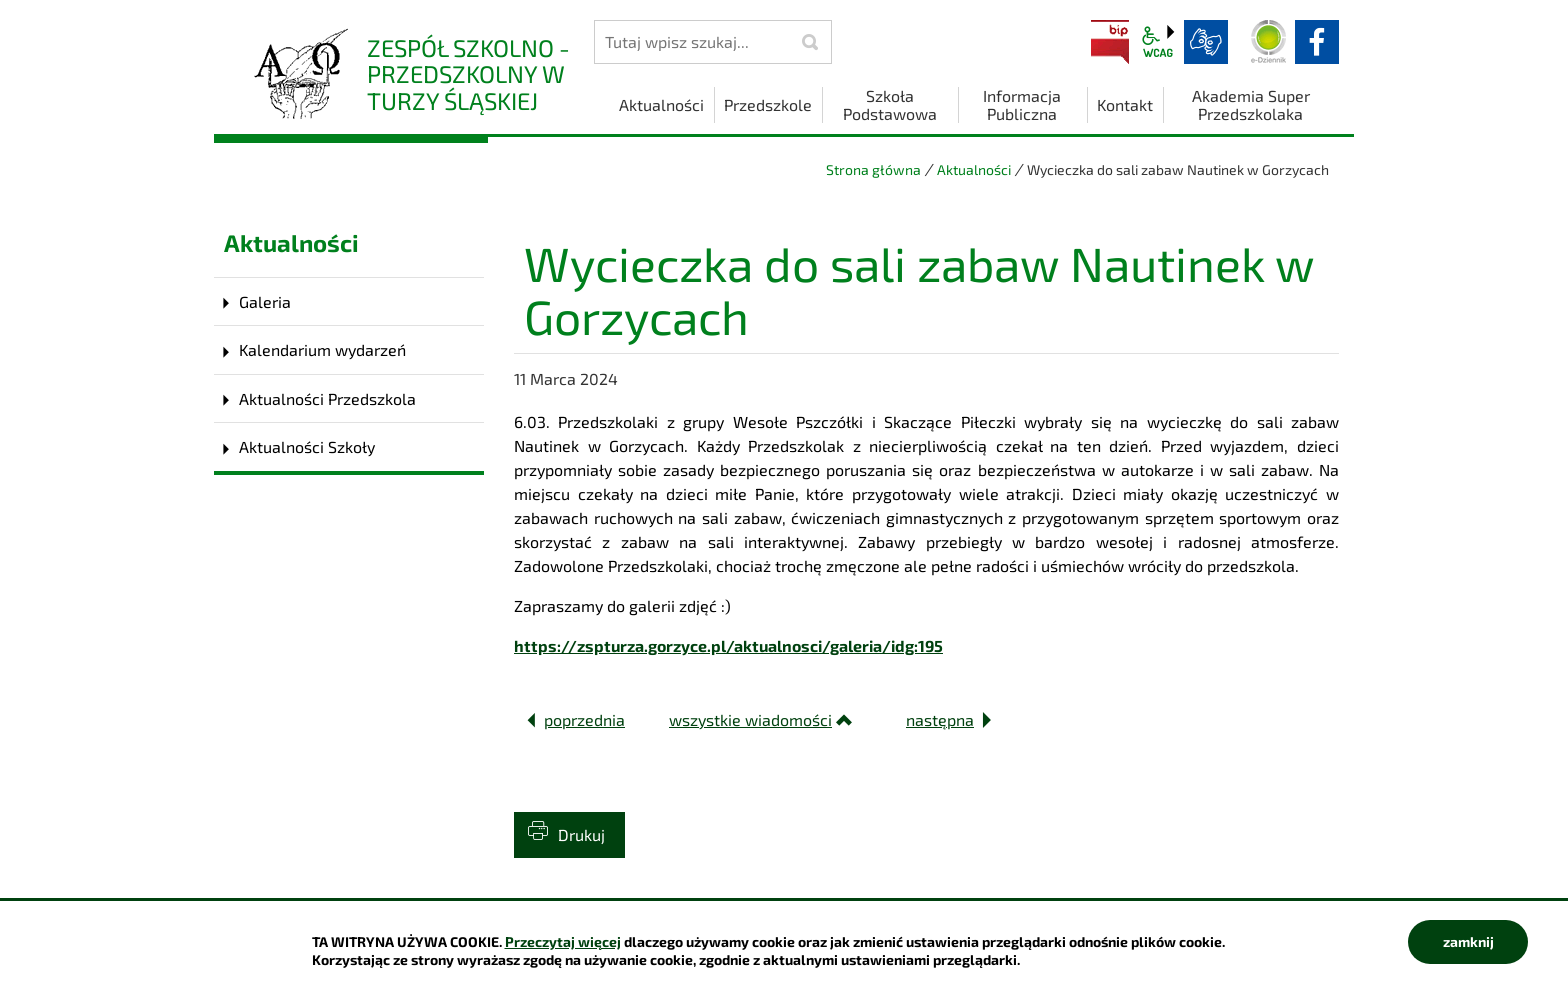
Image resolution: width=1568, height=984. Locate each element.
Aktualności (974, 169)
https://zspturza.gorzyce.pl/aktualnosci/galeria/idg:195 (728, 645)
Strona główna (873, 169)
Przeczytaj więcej (563, 941)
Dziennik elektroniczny (1269, 42)
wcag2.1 (1158, 42)
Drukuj (581, 834)
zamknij (1468, 941)
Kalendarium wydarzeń (322, 349)
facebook (1317, 42)
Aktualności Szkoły (307, 446)
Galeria (265, 301)
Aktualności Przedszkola (327, 398)
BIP (1110, 42)
